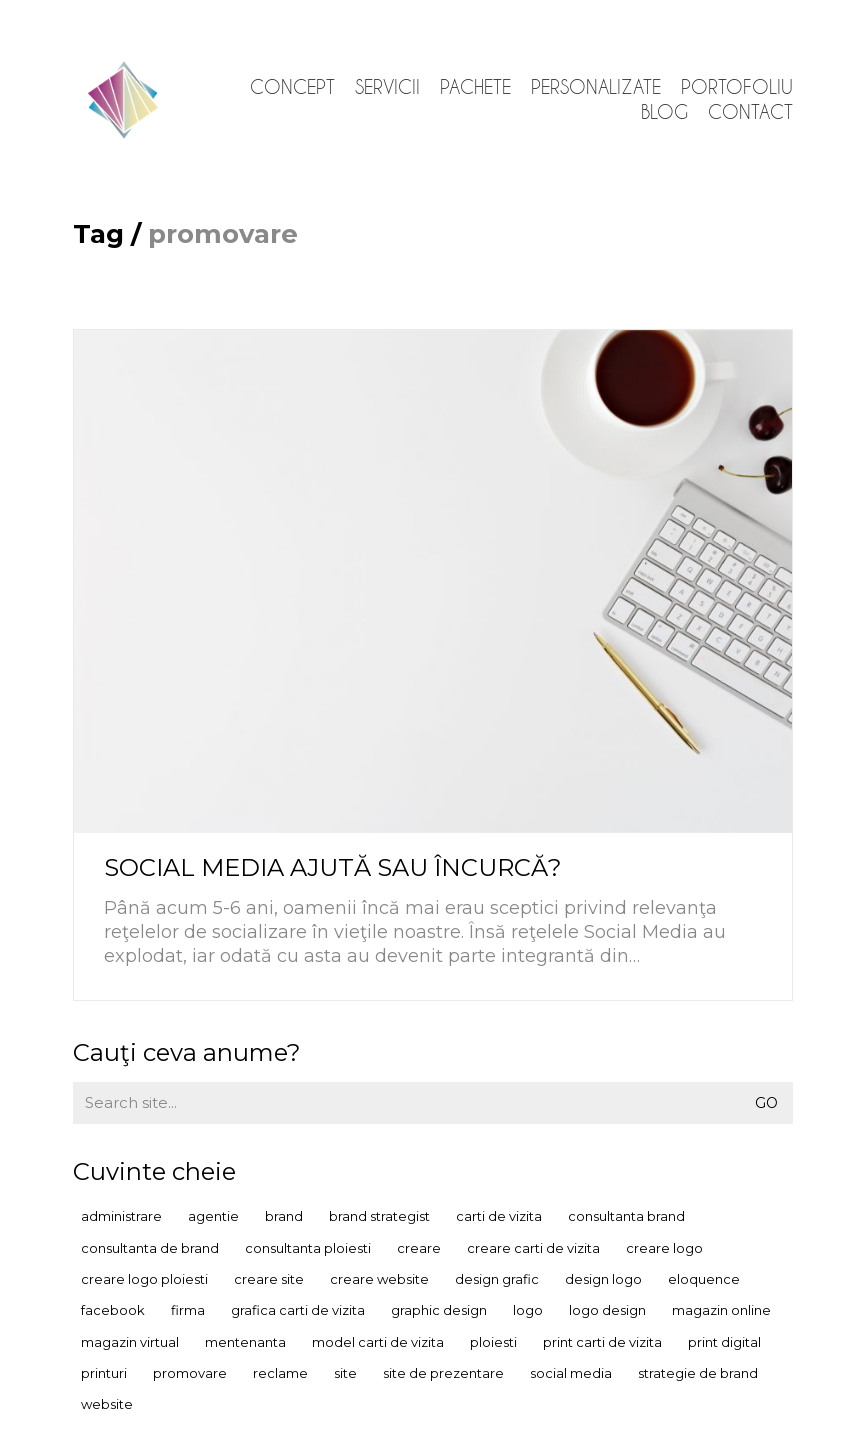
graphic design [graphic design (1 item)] (439, 1310)
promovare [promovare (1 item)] (190, 1373)
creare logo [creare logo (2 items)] (664, 1248)
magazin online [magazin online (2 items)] (721, 1310)
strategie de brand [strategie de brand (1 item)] (698, 1373)
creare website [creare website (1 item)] (379, 1279)
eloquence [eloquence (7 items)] (704, 1279)
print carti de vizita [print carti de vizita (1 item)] (602, 1342)
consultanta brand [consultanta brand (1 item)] (626, 1216)
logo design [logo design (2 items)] (607, 1310)
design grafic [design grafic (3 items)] (497, 1279)
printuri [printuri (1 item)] (104, 1373)
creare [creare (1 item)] (419, 1248)
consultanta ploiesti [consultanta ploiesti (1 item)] (308, 1248)
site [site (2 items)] (345, 1373)
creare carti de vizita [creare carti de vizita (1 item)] (533, 1248)
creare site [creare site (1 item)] (269, 1279)
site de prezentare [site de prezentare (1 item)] (443, 1373)
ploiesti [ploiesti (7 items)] (493, 1342)
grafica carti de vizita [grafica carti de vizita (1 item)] (298, 1310)
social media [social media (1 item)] (571, 1373)
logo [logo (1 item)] (528, 1310)
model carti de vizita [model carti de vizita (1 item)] (378, 1342)
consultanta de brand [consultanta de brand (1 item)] (150, 1248)
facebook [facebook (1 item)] (113, 1310)
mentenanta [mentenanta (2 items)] (245, 1342)
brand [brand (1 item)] (284, 1216)
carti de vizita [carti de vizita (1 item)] (499, 1216)
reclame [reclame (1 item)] (280, 1373)
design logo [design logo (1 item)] (603, 1279)
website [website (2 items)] (107, 1404)
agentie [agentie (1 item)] (213, 1216)
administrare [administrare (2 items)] (121, 1216)
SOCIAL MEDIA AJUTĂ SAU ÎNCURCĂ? (333, 868)
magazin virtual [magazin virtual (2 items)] (130, 1342)
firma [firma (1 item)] (188, 1310)
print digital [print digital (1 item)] (724, 1342)
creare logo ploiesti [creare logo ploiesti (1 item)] (144, 1279)
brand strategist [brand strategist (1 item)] (379, 1216)
